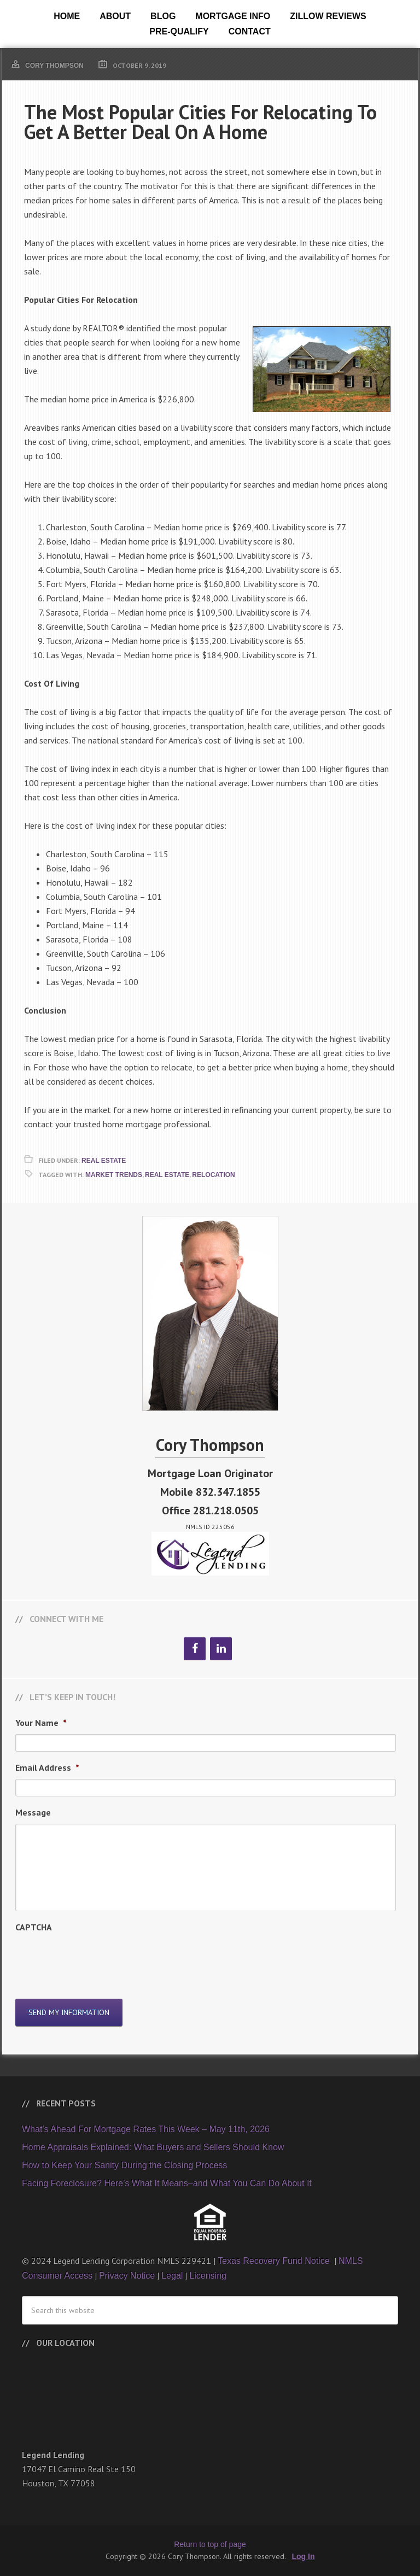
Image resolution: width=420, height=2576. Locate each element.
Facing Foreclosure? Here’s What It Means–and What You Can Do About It (167, 2183)
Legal (172, 2275)
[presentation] (98, 1960)
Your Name (41, 1722)
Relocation (213, 1175)
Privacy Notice (127, 2275)
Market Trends (113, 1175)
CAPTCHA (33, 1927)
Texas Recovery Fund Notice (275, 2260)
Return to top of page (210, 2544)
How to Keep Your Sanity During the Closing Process (124, 2165)
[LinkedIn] (221, 1648)
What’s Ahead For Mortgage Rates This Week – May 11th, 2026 (146, 2129)
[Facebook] (195, 1648)
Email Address (47, 1767)
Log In (303, 2556)
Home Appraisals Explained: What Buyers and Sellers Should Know (153, 2147)
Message (33, 1812)
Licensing (207, 2275)
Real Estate (103, 1160)
